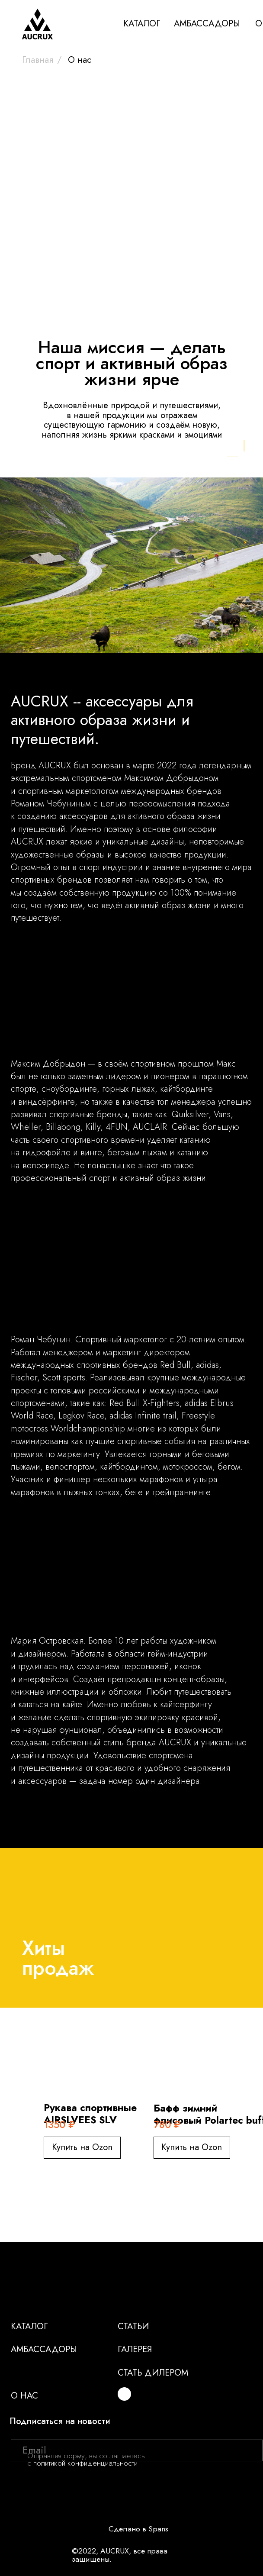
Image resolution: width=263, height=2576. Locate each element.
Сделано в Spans (138, 2528)
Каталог (29, 2326)
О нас (24, 2395)
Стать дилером (153, 2372)
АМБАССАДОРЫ (207, 23)
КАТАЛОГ (141, 23)
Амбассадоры (44, 2349)
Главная (37, 59)
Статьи (133, 2326)
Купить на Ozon (82, 2147)
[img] (124, 2393)
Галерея (135, 2349)
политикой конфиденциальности (85, 2463)
